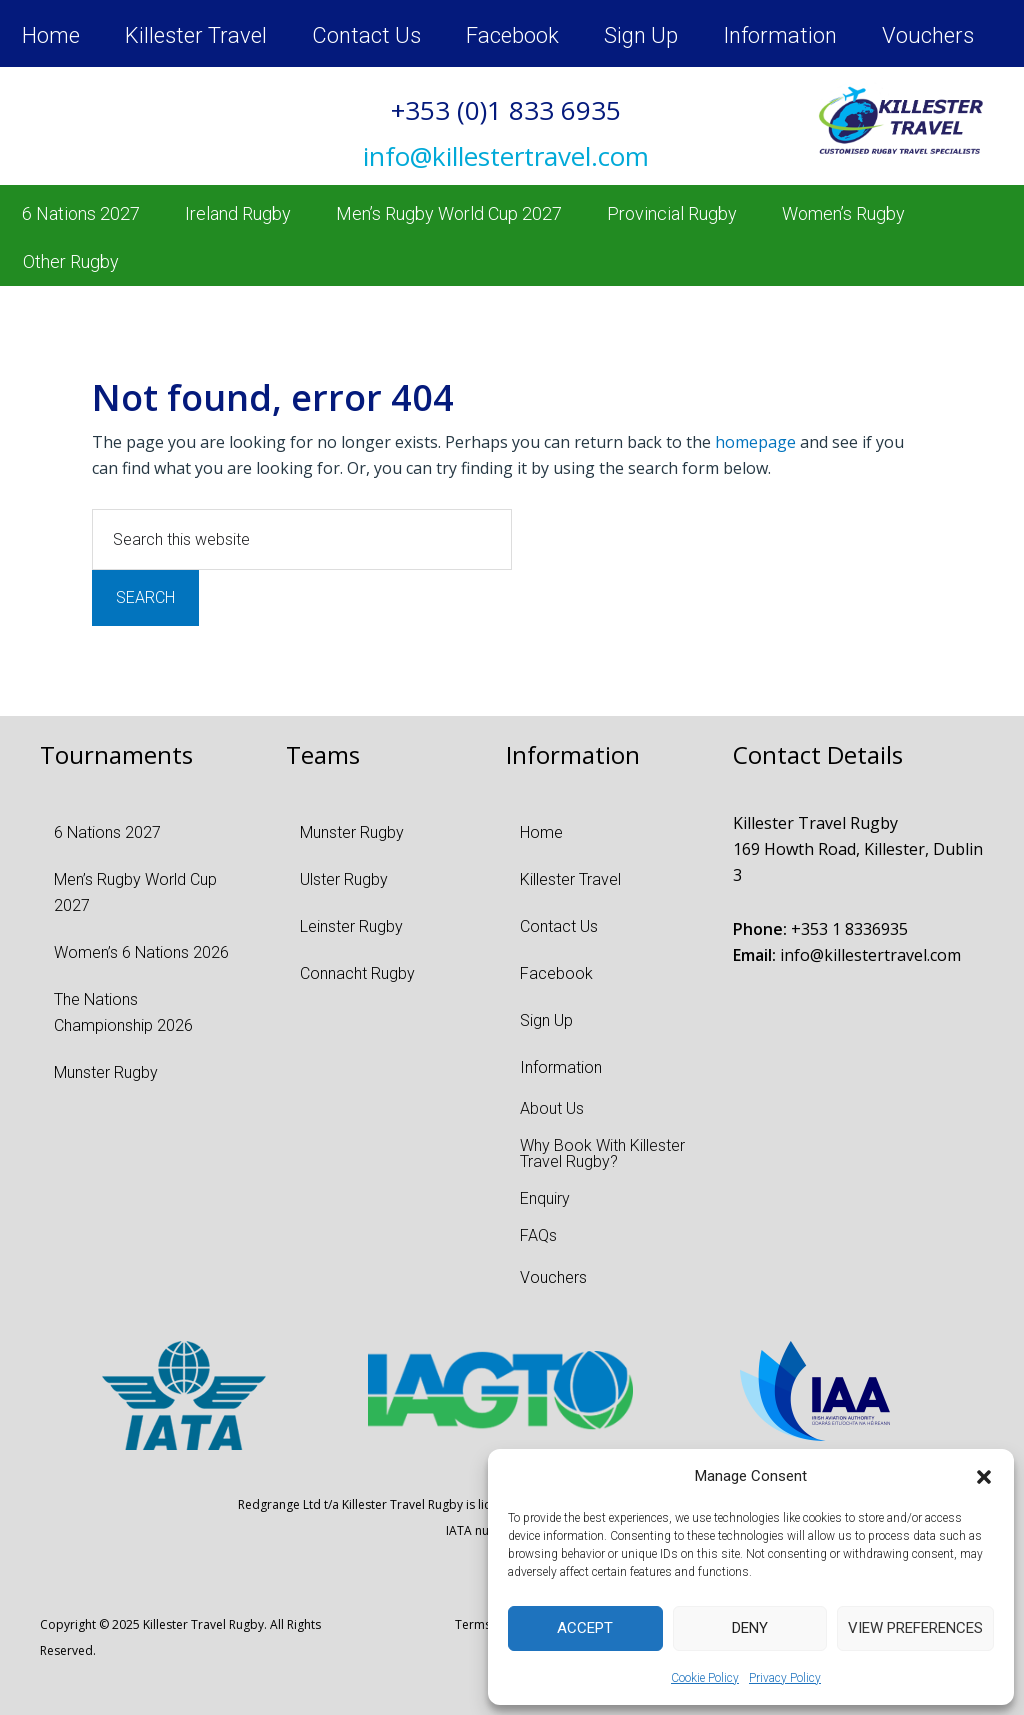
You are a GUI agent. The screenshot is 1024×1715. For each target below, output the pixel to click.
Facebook (512, 35)
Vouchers (928, 35)
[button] (984, 1477)
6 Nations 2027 (81, 213)
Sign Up (641, 35)
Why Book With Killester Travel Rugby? (602, 1153)
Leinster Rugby (351, 926)
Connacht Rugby (357, 973)
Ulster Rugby (344, 879)
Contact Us (366, 35)
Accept (585, 1628)
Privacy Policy (785, 1678)
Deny (750, 1628)
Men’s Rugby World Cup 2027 (449, 213)
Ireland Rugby (238, 213)
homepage (755, 442)
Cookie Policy (705, 1678)
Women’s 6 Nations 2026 (141, 952)
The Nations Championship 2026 (123, 1012)
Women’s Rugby (843, 213)
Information (780, 35)
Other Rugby (71, 261)
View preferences (915, 1628)
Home (51, 35)
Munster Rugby (106, 1072)
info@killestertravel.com (870, 955)
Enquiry (545, 1198)
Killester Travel (196, 35)
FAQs (538, 1235)
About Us (552, 1108)
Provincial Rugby (672, 213)
